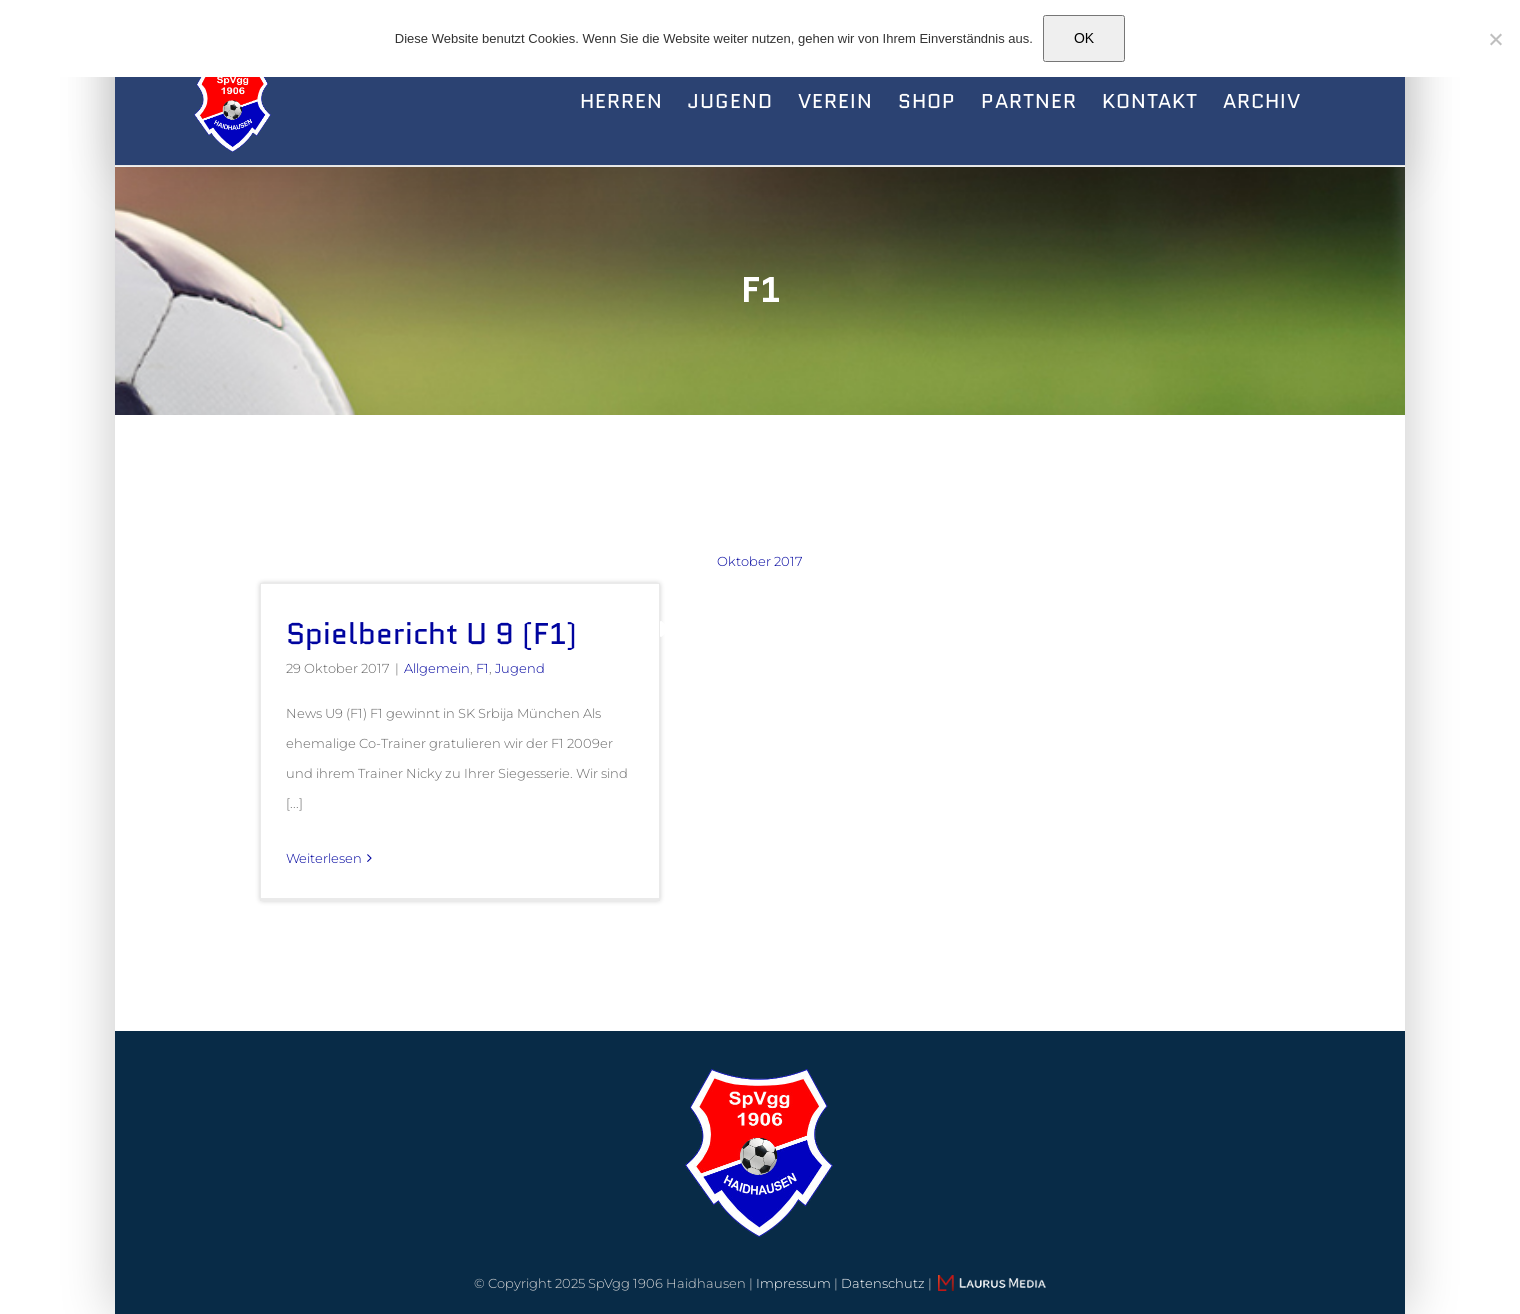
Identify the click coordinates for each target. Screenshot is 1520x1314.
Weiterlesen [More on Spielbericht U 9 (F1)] (324, 858)
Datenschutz (883, 1283)
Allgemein (437, 668)
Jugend (520, 668)
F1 (482, 668)
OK (1084, 38)
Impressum (793, 1283)
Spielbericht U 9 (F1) (431, 633)
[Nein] (1495, 39)
